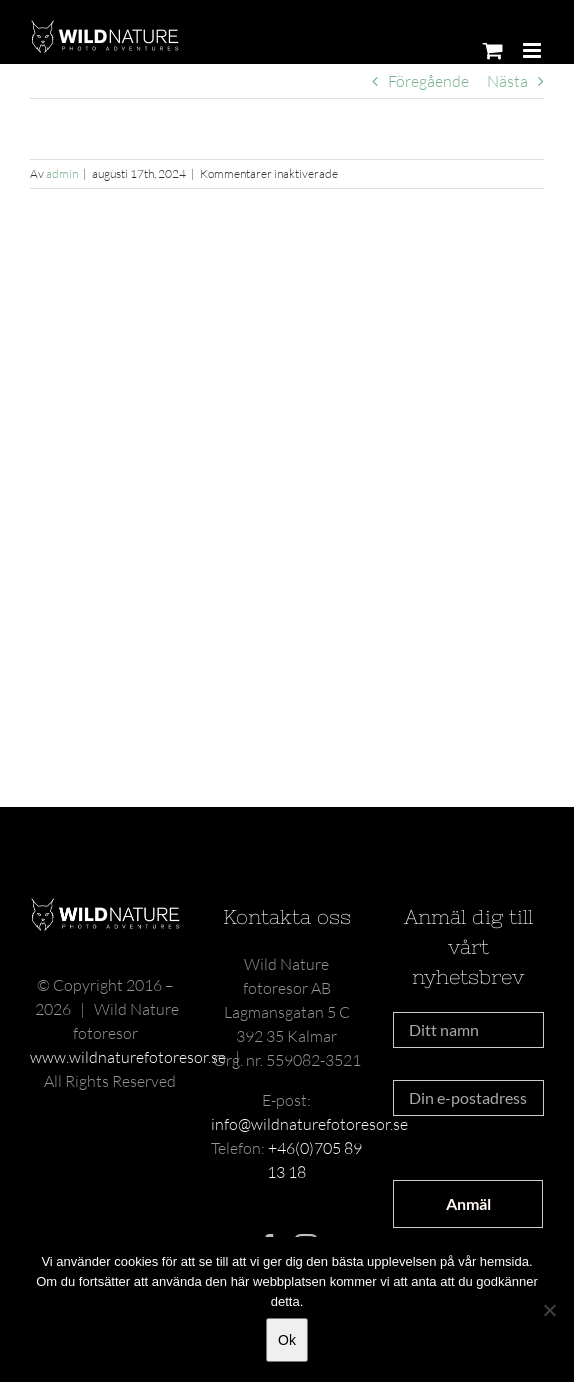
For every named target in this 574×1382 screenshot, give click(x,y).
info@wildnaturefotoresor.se (309, 1124)
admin (62, 173)
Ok (287, 1340)
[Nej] (549, 1310)
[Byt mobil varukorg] (493, 50)
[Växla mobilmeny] (533, 50)
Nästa (507, 81)
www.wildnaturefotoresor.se (128, 1057)
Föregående (428, 81)
